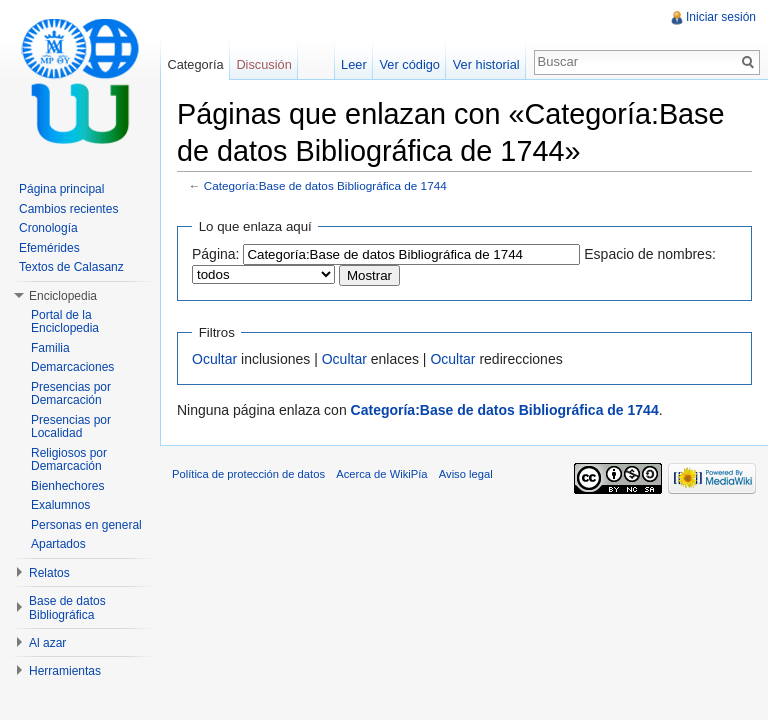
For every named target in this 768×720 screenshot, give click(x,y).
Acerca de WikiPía (381, 474)
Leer (354, 64)
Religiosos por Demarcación (69, 460)
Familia (50, 348)
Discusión (263, 64)
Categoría (195, 64)
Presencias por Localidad (71, 427)
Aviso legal (466, 474)
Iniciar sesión (721, 17)
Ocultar (214, 359)
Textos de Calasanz (71, 267)
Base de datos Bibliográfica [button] (67, 608)
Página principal (61, 189)
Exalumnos (60, 505)
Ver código (409, 64)
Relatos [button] (49, 573)
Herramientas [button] (65, 671)
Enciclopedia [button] (63, 296)
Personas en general (86, 525)
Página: (215, 254)
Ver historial (486, 64)
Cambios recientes (68, 209)
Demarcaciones (72, 367)
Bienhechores (67, 486)
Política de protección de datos (248, 474)
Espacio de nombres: (650, 254)
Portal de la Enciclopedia (65, 322)
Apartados (58, 544)
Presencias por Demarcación (71, 394)
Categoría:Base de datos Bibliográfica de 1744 (325, 185)
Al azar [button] (47, 643)
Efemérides (49, 248)
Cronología (48, 228)
